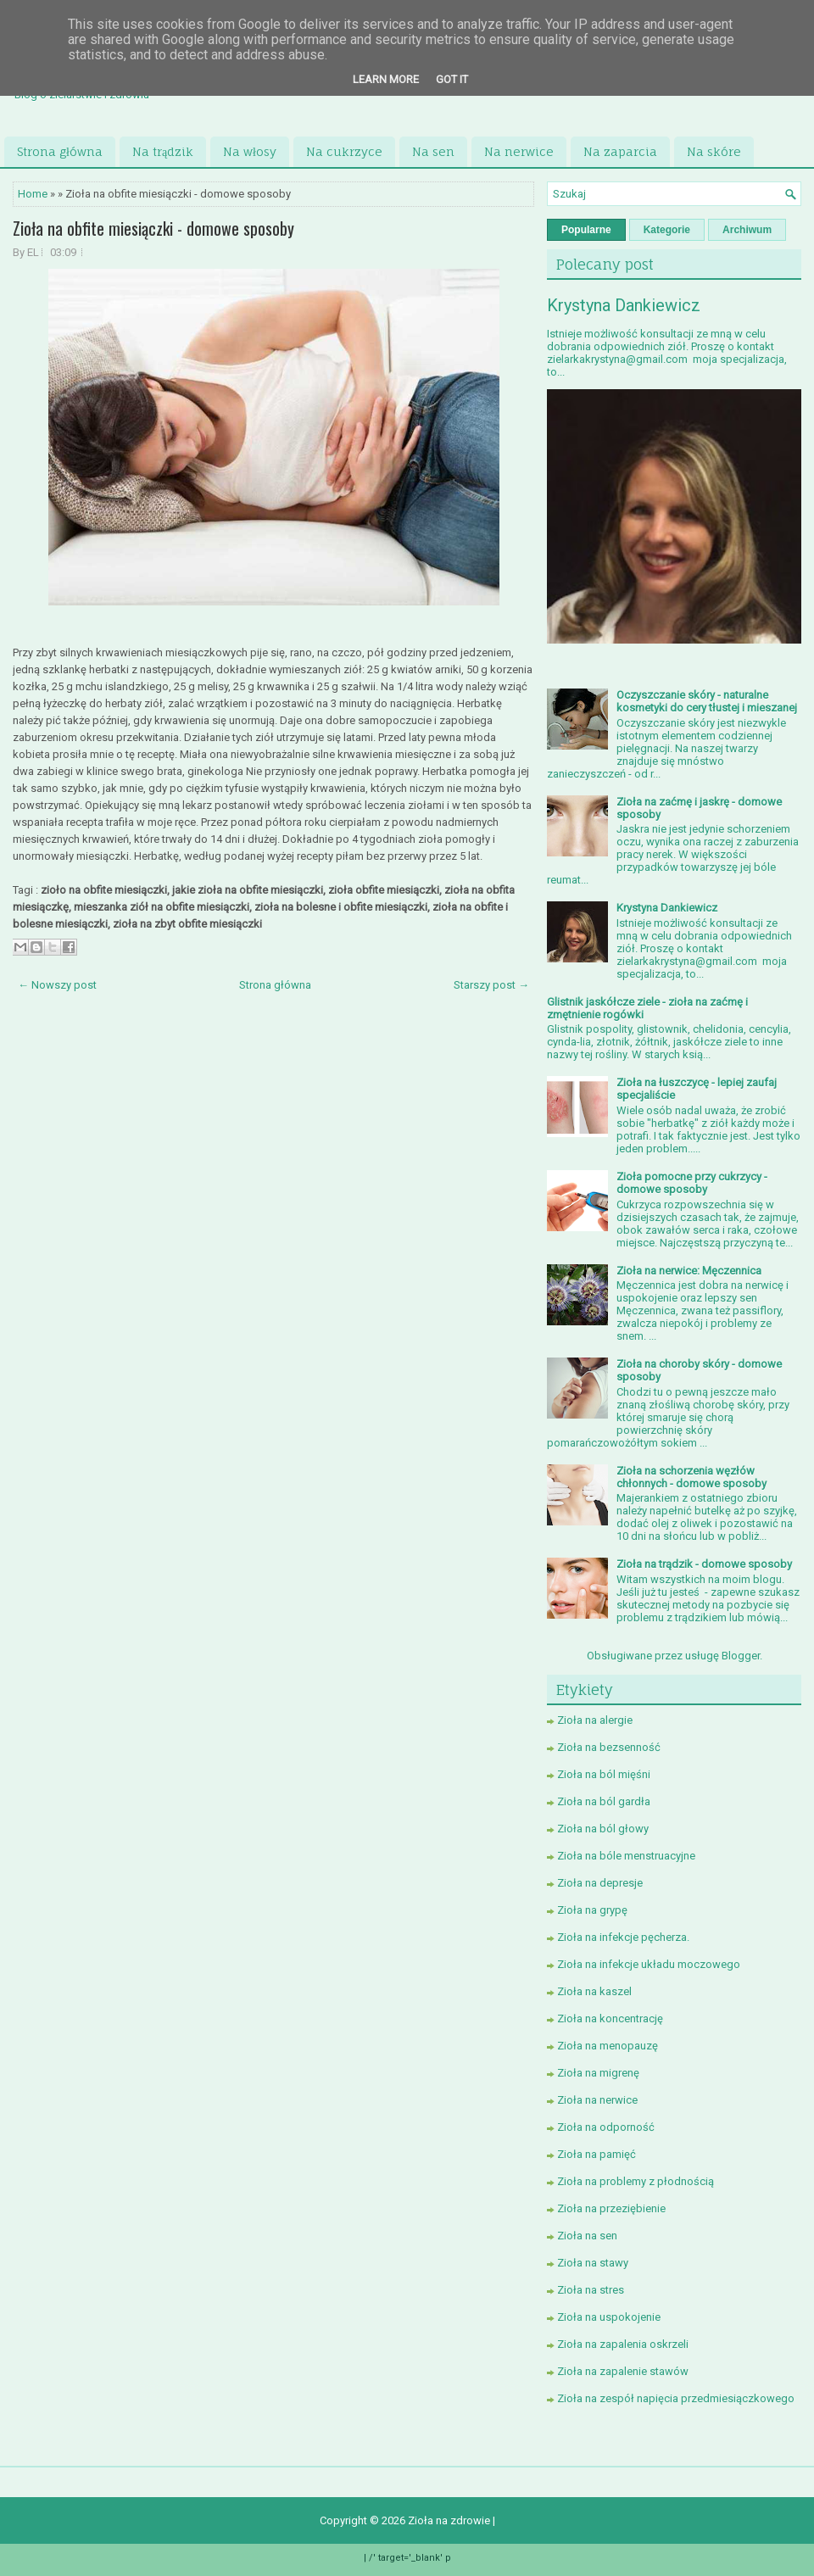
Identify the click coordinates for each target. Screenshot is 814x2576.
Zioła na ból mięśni (603, 1774)
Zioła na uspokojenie (609, 2317)
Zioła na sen (587, 2235)
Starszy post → (491, 985)
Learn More (386, 79)
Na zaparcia (620, 151)
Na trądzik (162, 151)
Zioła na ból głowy (603, 1828)
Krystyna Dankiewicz (623, 305)
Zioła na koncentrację (610, 2018)
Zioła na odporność (606, 2127)
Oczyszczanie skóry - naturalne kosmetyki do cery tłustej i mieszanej (706, 701)
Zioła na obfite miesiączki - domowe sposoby (153, 228)
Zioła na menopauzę (607, 2045)
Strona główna (60, 151)
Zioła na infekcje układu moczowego (648, 1964)
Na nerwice (519, 151)
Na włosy (249, 151)
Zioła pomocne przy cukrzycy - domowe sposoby (691, 1183)
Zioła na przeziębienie (611, 2208)
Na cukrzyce (344, 151)
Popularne (586, 230)
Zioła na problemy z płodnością (635, 2181)
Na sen (433, 151)
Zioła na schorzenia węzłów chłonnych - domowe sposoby (691, 1477)
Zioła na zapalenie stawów (623, 2371)
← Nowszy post (57, 985)
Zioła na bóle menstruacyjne (626, 1855)
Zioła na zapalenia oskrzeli (623, 2344)
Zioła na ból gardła (603, 1801)
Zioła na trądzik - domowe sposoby (704, 1564)
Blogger (741, 1655)
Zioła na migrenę (598, 2072)
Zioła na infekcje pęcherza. (623, 1937)
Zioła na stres (590, 2289)
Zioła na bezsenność (609, 1747)
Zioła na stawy (592, 2262)
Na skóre (714, 151)
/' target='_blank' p (410, 2557)
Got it (452, 79)
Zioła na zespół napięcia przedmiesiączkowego (675, 2398)
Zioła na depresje (600, 1882)
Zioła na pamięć (596, 2154)
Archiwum (747, 230)
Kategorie (667, 230)
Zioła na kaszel (594, 1991)
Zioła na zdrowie (450, 2520)
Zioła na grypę (592, 1910)
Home (32, 193)
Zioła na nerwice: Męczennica (688, 1270)
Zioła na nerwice (597, 2100)
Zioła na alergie (595, 1720)
